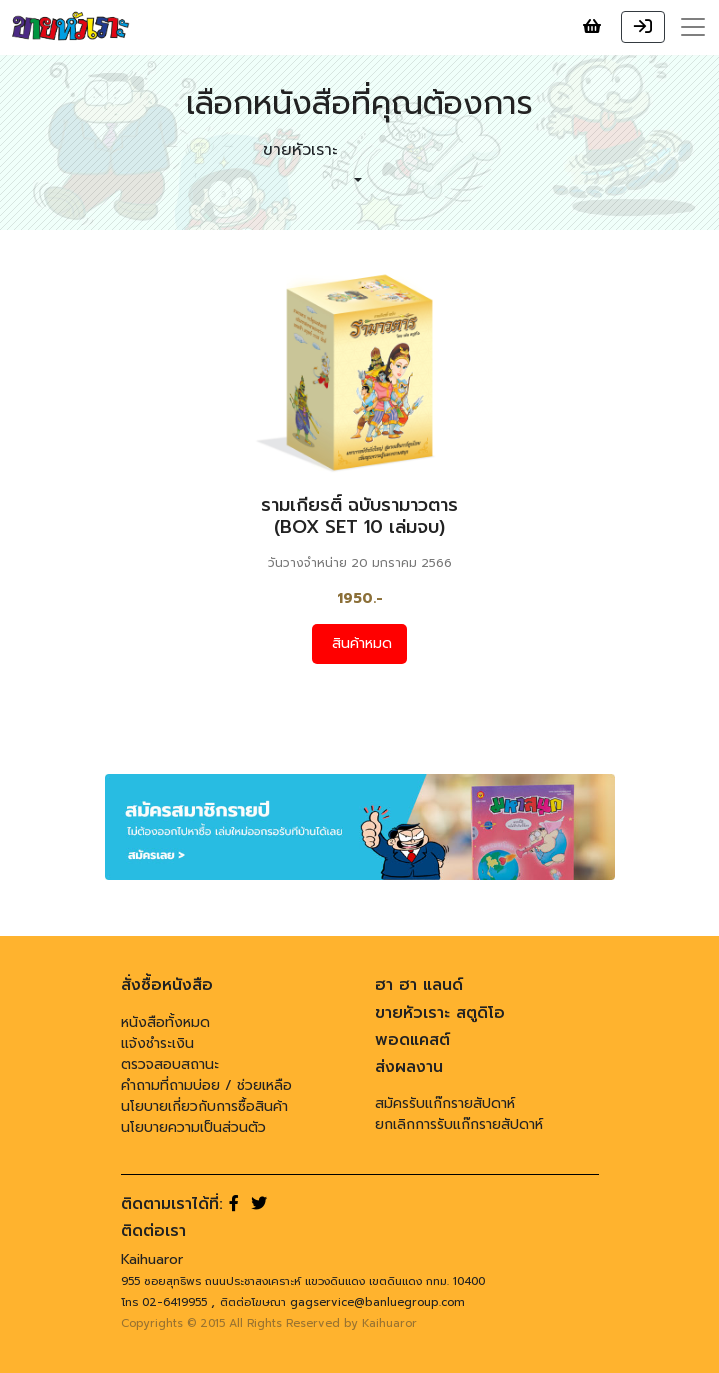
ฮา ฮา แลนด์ (419, 985)
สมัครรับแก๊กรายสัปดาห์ (445, 1103)
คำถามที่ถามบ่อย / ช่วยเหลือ (206, 1085)
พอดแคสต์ (412, 1040)
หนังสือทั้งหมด (165, 1022)
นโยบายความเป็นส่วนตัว (193, 1127)
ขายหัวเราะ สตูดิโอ (440, 1013)
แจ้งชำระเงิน (157, 1043)
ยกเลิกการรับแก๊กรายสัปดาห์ (459, 1124)
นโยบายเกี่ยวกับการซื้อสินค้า (204, 1106)
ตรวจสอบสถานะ (170, 1064)
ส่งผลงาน (409, 1067)
